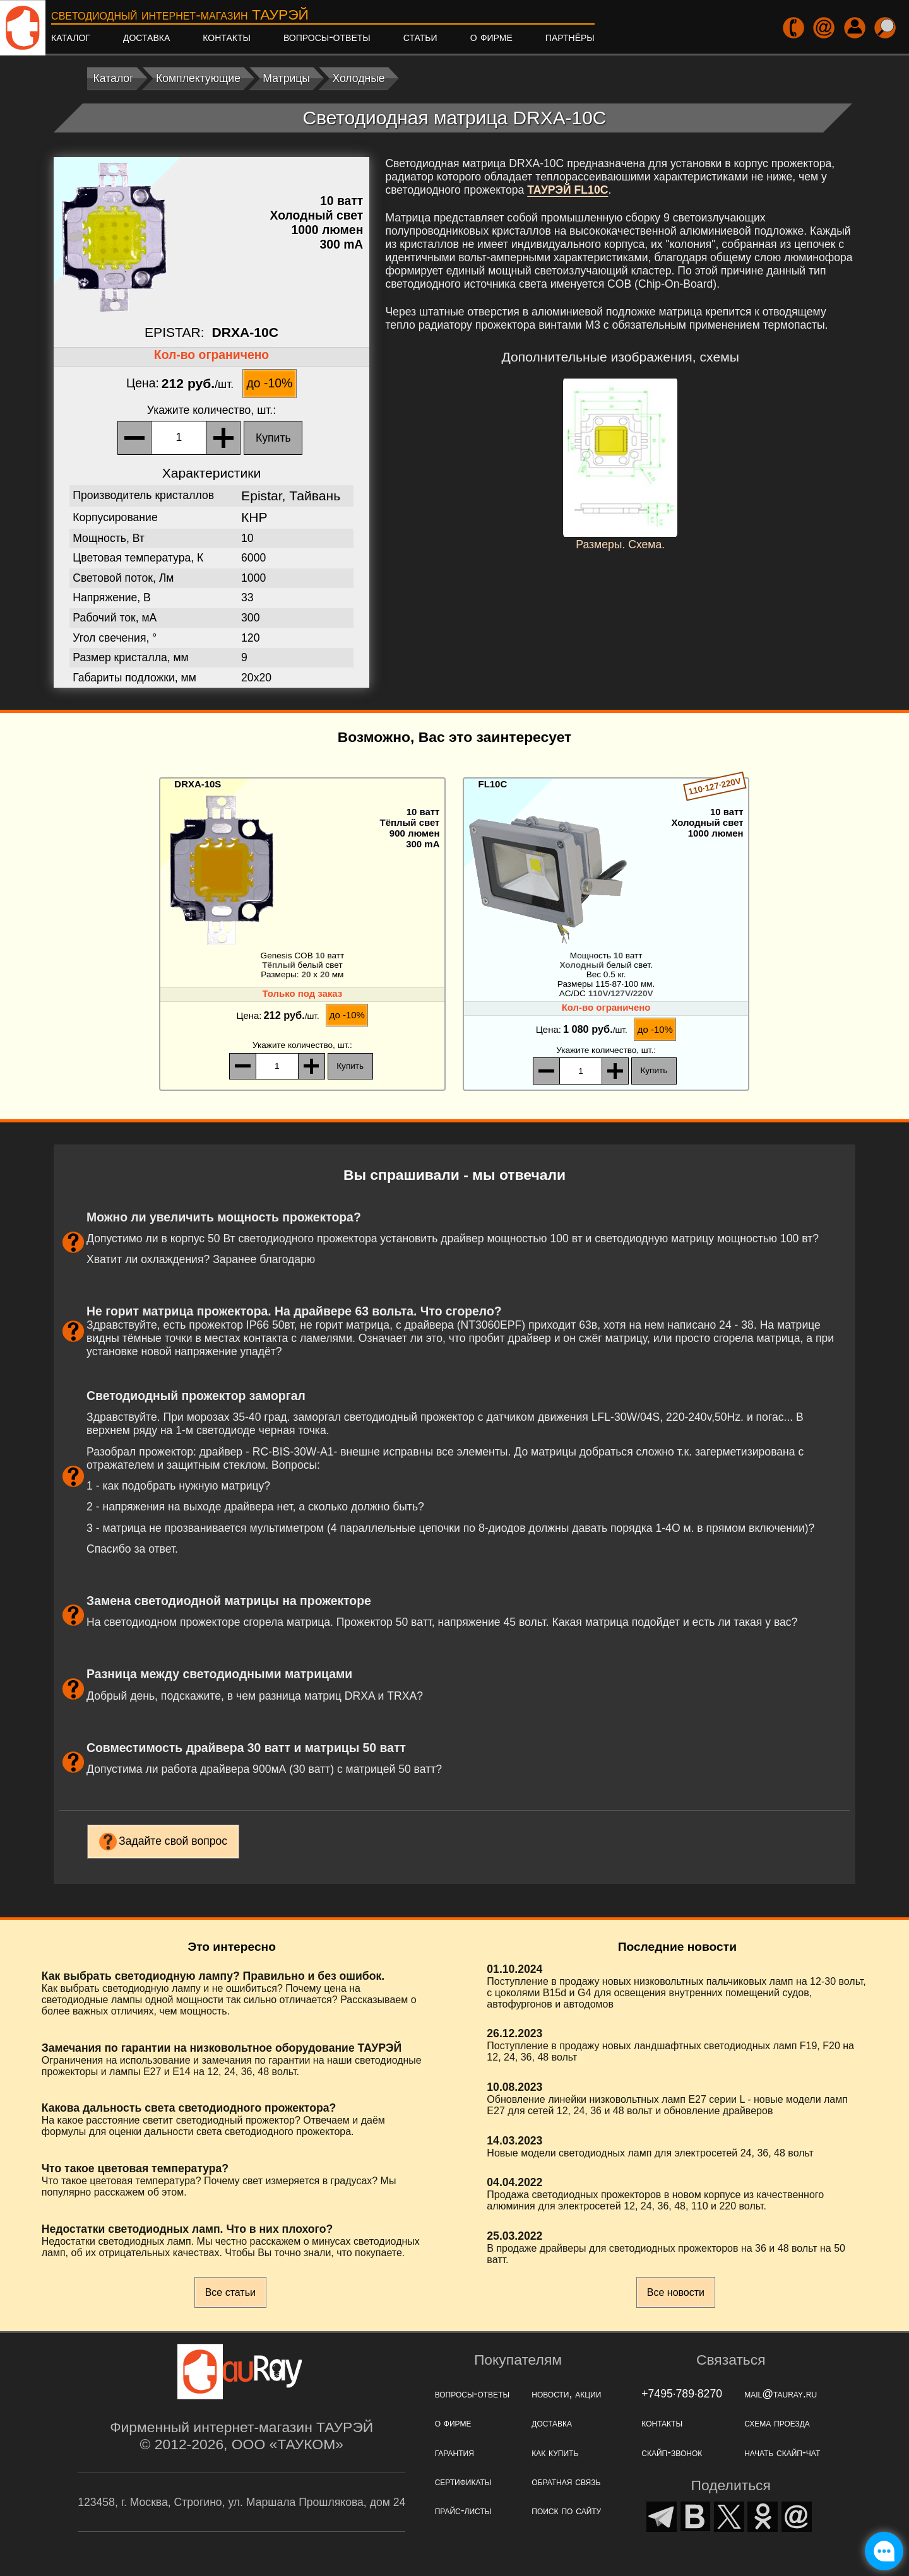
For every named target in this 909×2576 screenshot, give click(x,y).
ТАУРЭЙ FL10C (567, 190)
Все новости (675, 2292)
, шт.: (211, 410)
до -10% (270, 383)
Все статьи (230, 2292)
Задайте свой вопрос (173, 1841)
